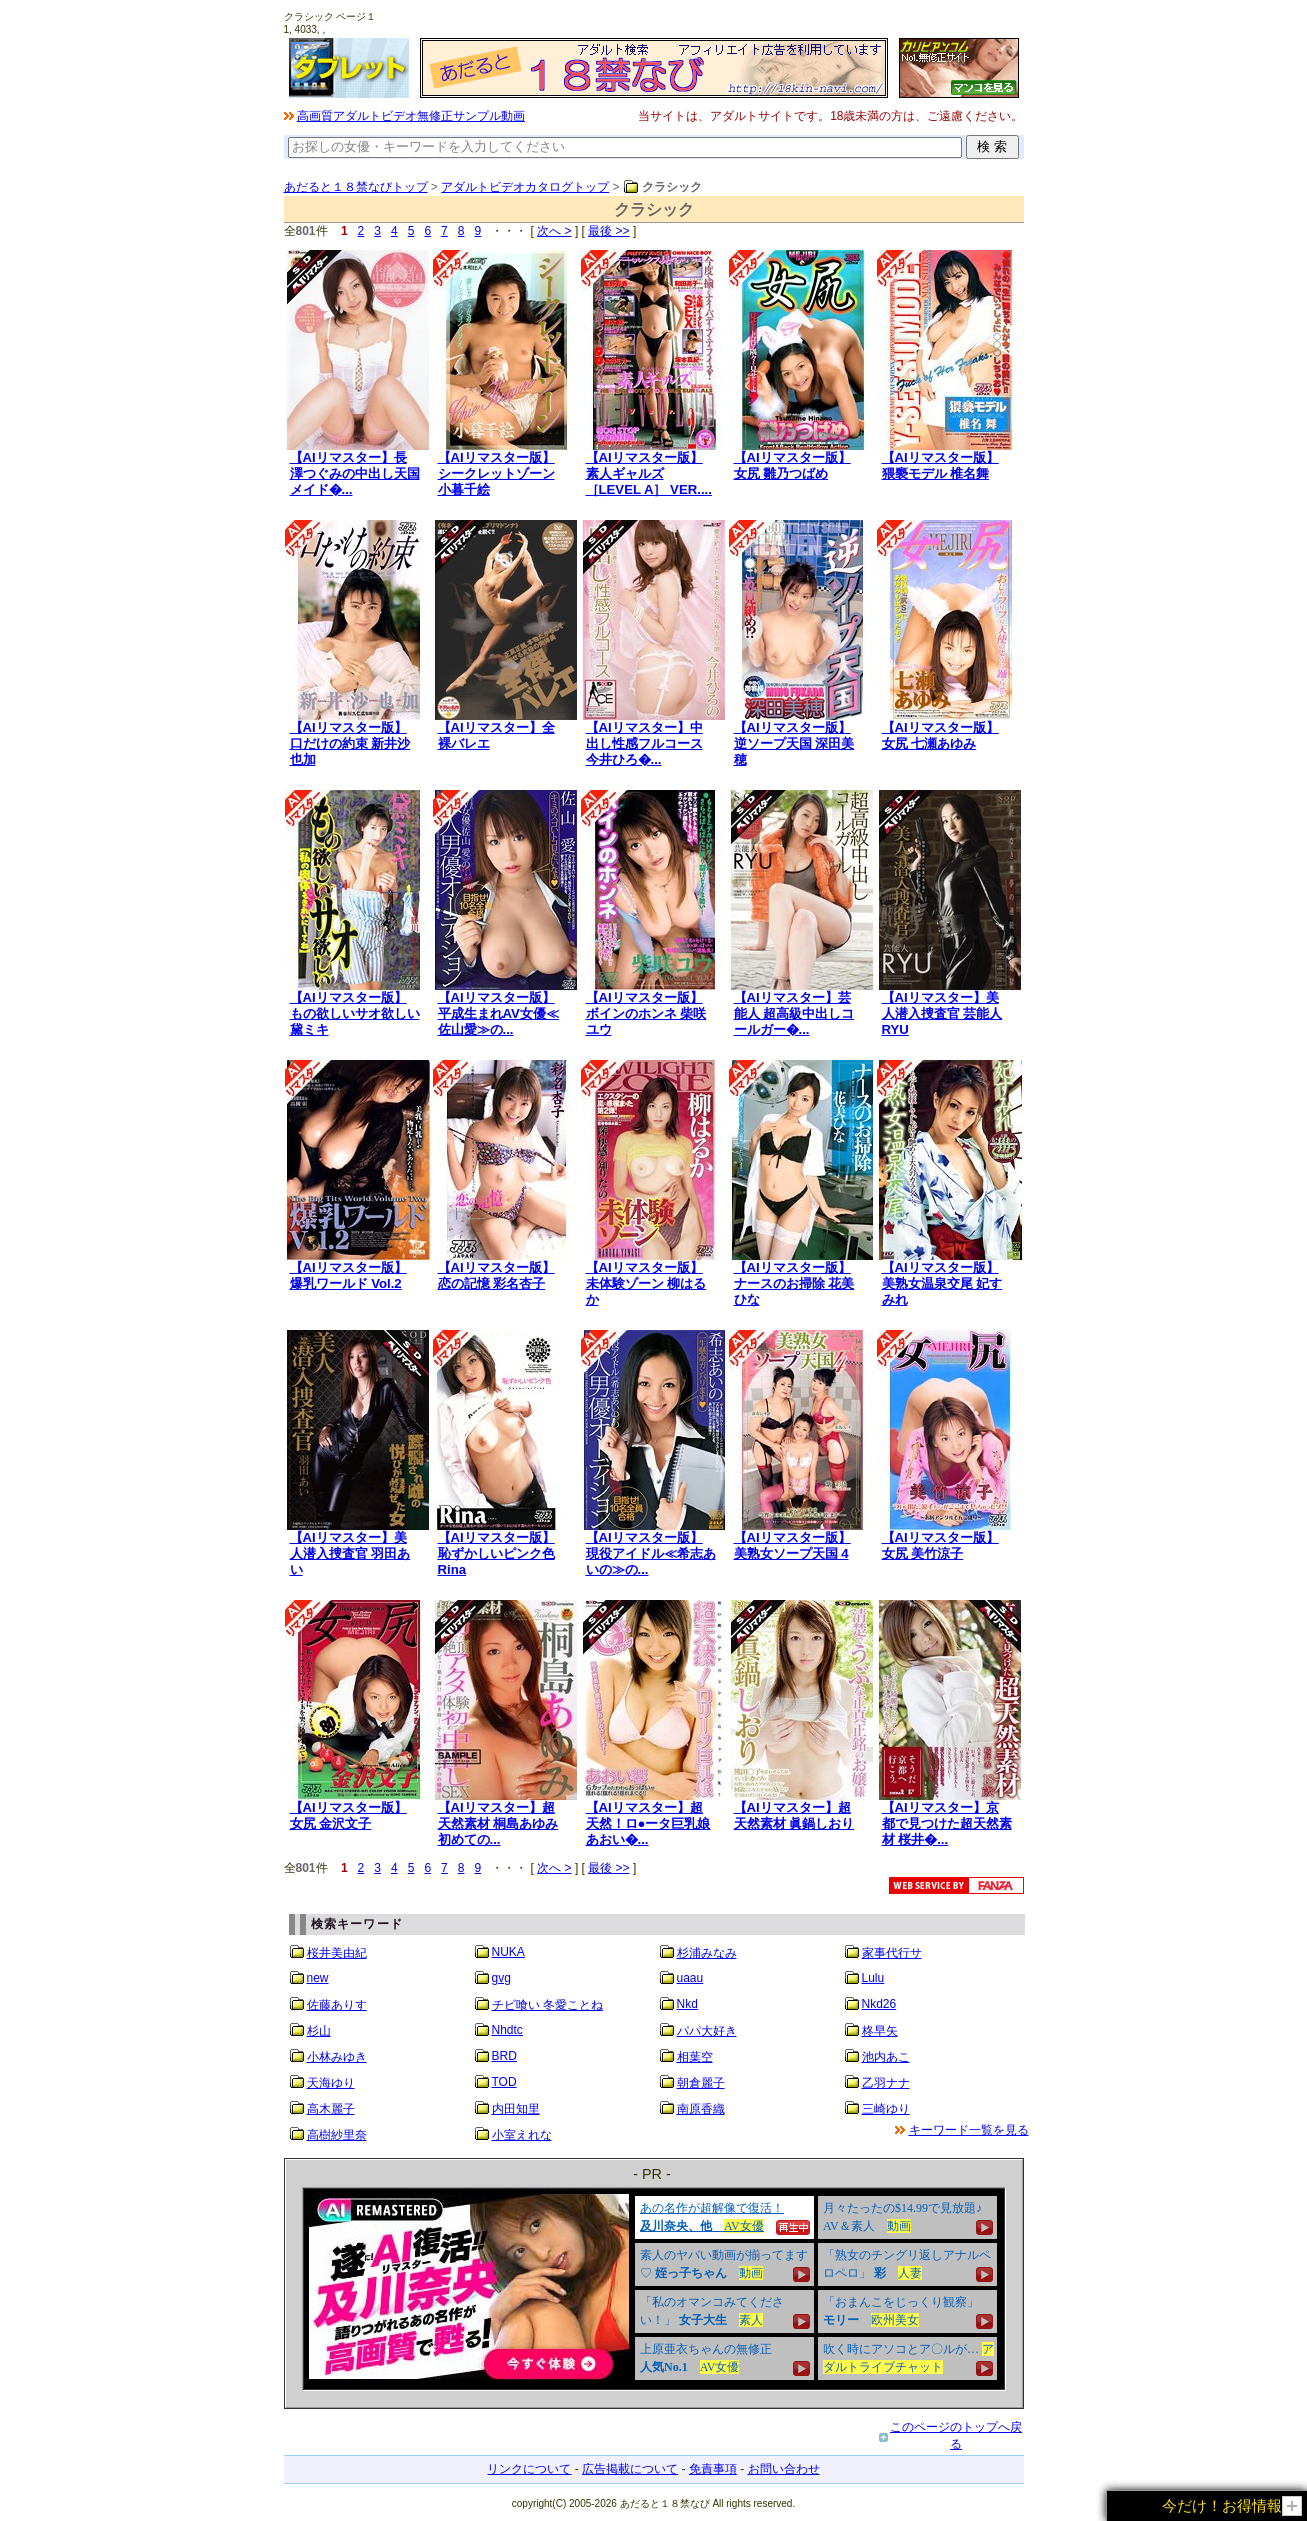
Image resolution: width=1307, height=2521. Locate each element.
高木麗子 (331, 2109)
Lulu (873, 1978)
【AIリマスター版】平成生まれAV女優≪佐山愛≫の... (498, 1013)
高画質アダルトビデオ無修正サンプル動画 (411, 116)
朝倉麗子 (701, 2083)
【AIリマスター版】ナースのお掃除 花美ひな (794, 1283)
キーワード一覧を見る (969, 2130)
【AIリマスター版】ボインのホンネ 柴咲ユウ (646, 1013)
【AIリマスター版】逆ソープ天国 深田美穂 (794, 743)
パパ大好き (707, 2031)
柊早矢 (880, 2031)
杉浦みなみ (707, 1953)
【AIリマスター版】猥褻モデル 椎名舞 (940, 465)
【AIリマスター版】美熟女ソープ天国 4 (792, 1545)
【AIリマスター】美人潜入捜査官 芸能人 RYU (942, 1013)
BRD (504, 2056)
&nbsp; (654, 2289)
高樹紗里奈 (337, 2135)
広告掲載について (630, 2469)
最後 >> (608, 231)
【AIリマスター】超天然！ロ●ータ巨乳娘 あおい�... (648, 1823)
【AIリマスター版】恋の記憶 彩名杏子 (496, 1275)
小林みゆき (337, 2057)
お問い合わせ (784, 2469)
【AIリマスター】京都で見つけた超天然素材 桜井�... (947, 1823)
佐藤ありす (337, 2005)
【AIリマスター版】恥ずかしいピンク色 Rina (496, 1553)
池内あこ (886, 2057)
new (318, 1978)
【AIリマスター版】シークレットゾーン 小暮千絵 (496, 473)
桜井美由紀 (337, 1953)
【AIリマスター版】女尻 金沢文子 (348, 1815)
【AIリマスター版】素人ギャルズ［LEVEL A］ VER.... (649, 473)
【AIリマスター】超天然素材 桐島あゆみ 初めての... (498, 1823)
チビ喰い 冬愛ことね (547, 2005)
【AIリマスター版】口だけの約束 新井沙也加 (350, 743)
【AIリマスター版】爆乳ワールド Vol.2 (348, 1275)
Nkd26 (879, 2004)
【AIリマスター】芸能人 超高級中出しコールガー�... (794, 1013)
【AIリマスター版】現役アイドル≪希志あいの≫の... (651, 1553)
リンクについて (529, 2469)
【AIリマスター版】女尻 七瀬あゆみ (940, 735)
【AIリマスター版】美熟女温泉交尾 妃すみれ (942, 1283)
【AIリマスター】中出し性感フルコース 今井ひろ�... (644, 743)
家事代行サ (892, 1953)
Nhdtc (507, 2030)
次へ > (554, 231)
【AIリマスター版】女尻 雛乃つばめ (792, 465)
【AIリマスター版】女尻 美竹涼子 (940, 1545)
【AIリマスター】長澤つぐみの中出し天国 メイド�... (355, 473)
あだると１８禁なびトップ (356, 187)
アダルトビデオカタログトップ (525, 187)
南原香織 (701, 2109)
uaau (690, 1978)
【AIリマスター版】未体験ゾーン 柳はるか (646, 1283)
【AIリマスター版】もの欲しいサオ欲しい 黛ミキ (355, 1013)
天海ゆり (331, 2083)
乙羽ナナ (886, 2083)
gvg (501, 1978)
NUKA (508, 1952)
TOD (504, 2082)
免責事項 (713, 2469)
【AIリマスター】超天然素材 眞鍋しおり (794, 1815)
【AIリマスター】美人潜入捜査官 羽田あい (350, 1553)
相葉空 (695, 2057)
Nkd (687, 2004)
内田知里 (516, 2109)
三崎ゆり (886, 2109)
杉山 (319, 2031)
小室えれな (522, 2135)
